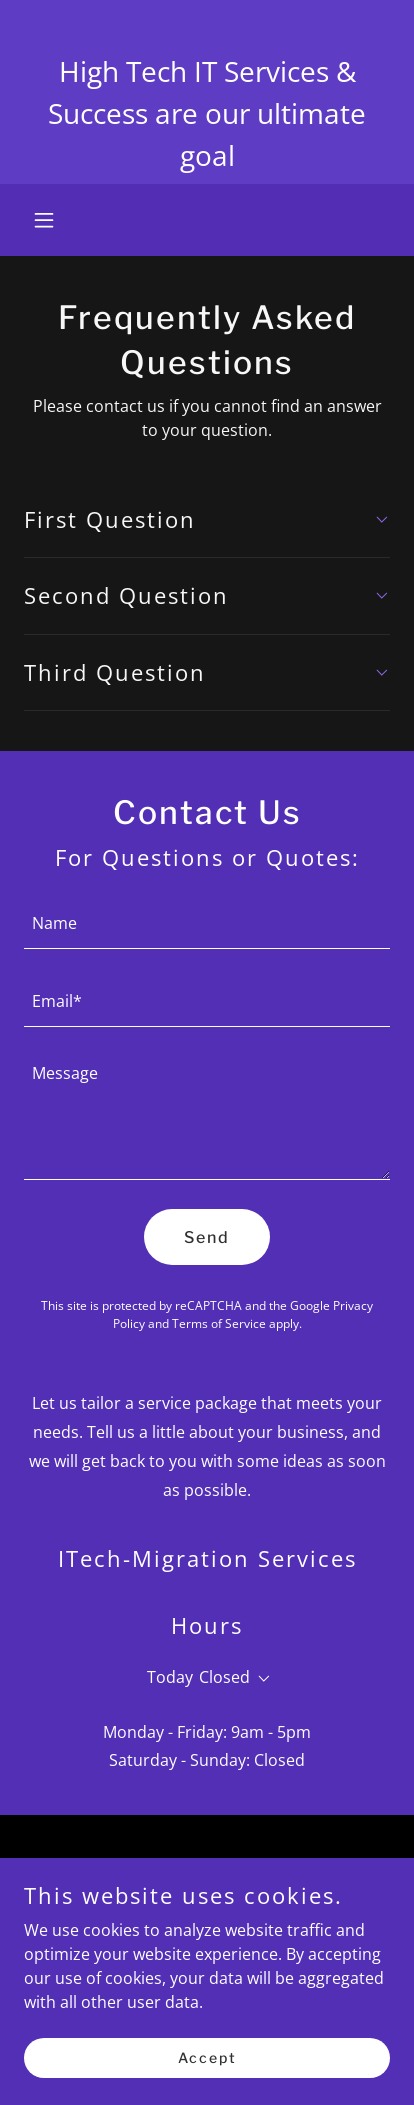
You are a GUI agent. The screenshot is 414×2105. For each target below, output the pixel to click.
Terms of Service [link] (219, 1323)
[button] (51, 220)
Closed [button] (224, 1677)
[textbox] (207, 922)
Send (207, 1237)
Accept (207, 2057)
